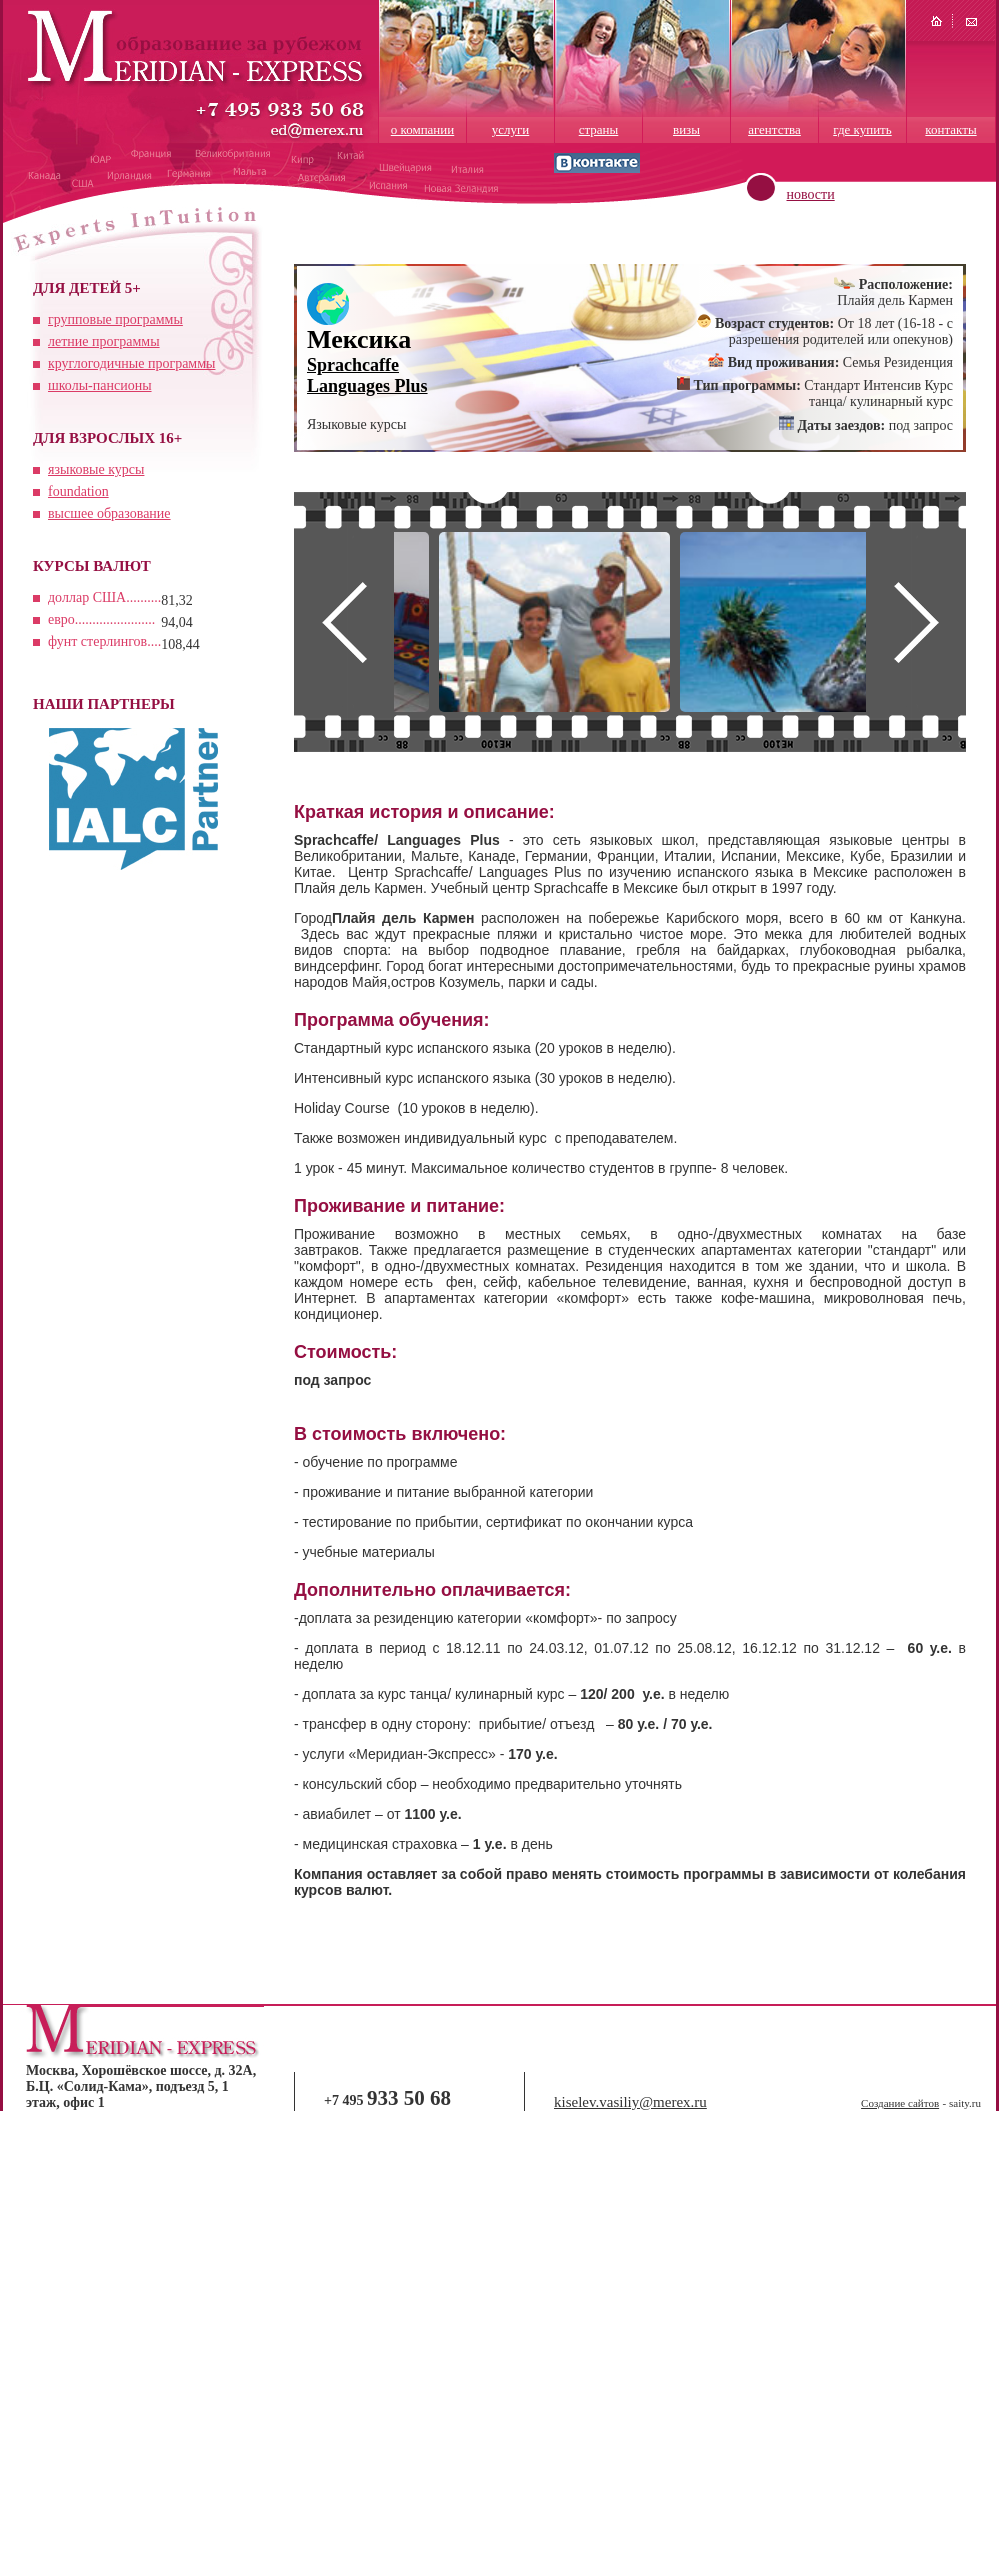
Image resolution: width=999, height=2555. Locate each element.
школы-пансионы (100, 385)
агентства (774, 129)
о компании (422, 129)
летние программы (104, 341)
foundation (78, 491)
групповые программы (115, 319)
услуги (511, 129)
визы (686, 129)
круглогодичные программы (131, 363)
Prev (344, 622)
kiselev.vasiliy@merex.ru (630, 2102)
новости (811, 194)
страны (599, 129)
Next (916, 622)
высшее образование (109, 513)
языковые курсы (96, 469)
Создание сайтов (900, 2103)
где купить (862, 129)
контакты (950, 129)
